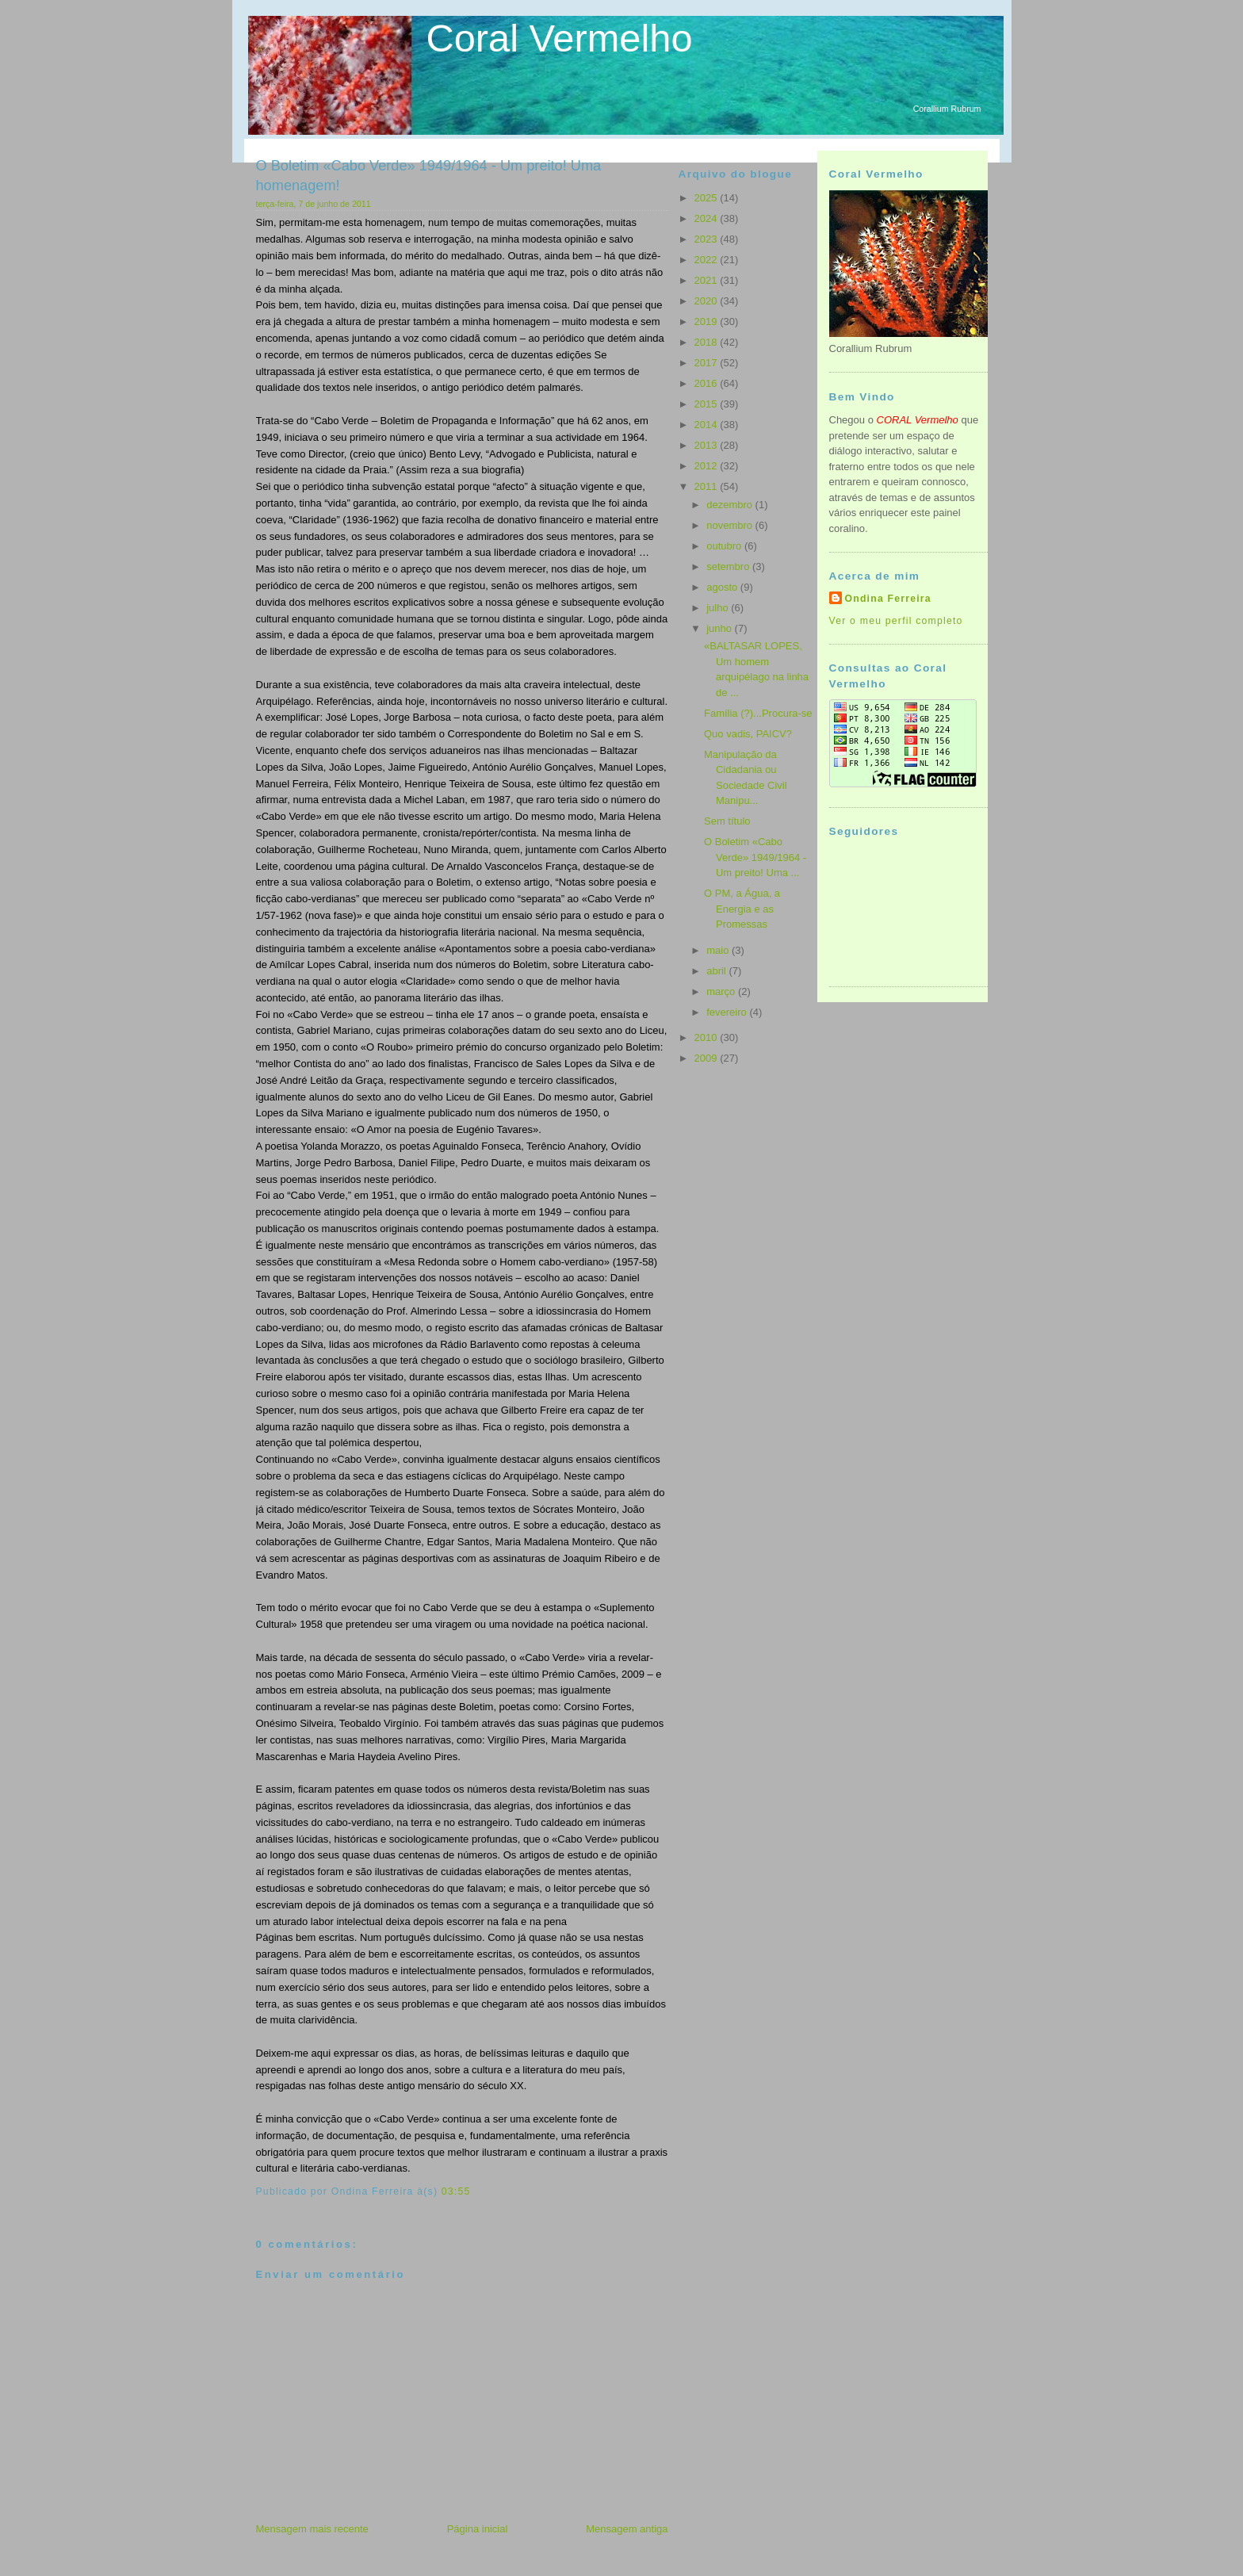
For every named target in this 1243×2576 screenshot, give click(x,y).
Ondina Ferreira (888, 598)
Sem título (727, 821)
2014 (707, 425)
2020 (707, 301)
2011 (707, 486)
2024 (707, 218)
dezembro (730, 505)
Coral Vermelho (559, 38)
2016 (707, 383)
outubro (725, 546)
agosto (723, 587)
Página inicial (477, 2529)
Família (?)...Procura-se (758, 713)
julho (718, 608)
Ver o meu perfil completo (896, 620)
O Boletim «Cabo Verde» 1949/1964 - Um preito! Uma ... (755, 857)
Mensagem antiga (626, 2529)
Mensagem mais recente (312, 2529)
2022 (707, 260)
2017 (707, 363)
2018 (707, 342)
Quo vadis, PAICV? (748, 734)
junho (720, 628)
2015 (707, 404)
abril (717, 971)
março (722, 991)
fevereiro (727, 1012)
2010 (707, 1037)
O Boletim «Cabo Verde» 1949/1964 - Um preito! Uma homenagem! (429, 175)
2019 (707, 321)
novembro (730, 525)
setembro (729, 566)
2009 (707, 1058)
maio (719, 950)
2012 (707, 466)
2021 (707, 280)
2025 (707, 198)
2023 (707, 239)
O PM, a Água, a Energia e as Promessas (742, 908)
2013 (707, 445)
